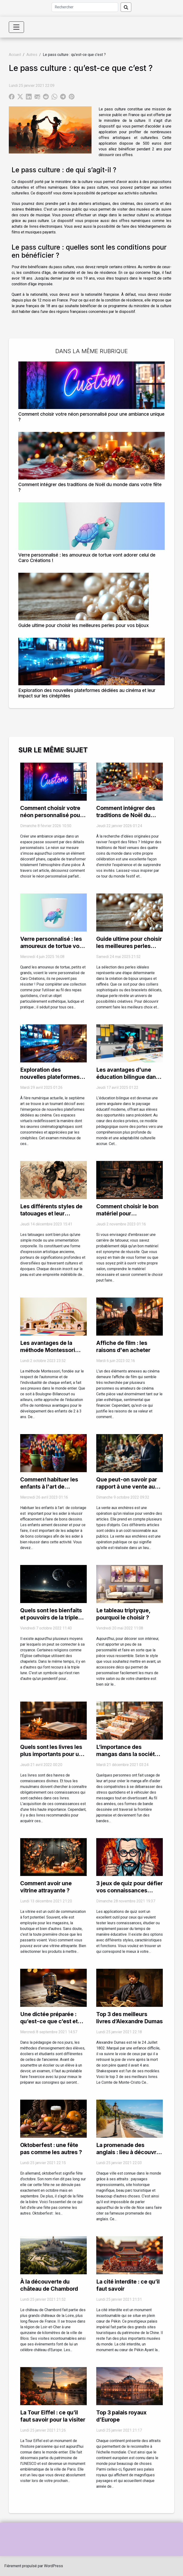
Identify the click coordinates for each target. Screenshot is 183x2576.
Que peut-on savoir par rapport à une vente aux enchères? (127, 1486)
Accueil (15, 54)
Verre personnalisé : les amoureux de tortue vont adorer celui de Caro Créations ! (86, 557)
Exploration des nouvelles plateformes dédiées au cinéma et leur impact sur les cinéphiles (86, 693)
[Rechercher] (85, 7)
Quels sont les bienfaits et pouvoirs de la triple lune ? (51, 1617)
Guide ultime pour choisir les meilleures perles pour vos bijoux (83, 625)
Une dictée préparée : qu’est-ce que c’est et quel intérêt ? (49, 2021)
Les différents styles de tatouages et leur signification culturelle (51, 1213)
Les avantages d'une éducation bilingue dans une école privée (127, 1076)
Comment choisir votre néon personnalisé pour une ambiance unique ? (91, 416)
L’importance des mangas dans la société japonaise (127, 1754)
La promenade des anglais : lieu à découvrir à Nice (128, 2152)
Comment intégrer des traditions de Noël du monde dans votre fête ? (90, 487)
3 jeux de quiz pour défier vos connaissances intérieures (129, 1890)
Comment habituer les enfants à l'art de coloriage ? (49, 1486)
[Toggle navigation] (16, 27)
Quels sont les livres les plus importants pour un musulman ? (51, 1754)
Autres (31, 54)
